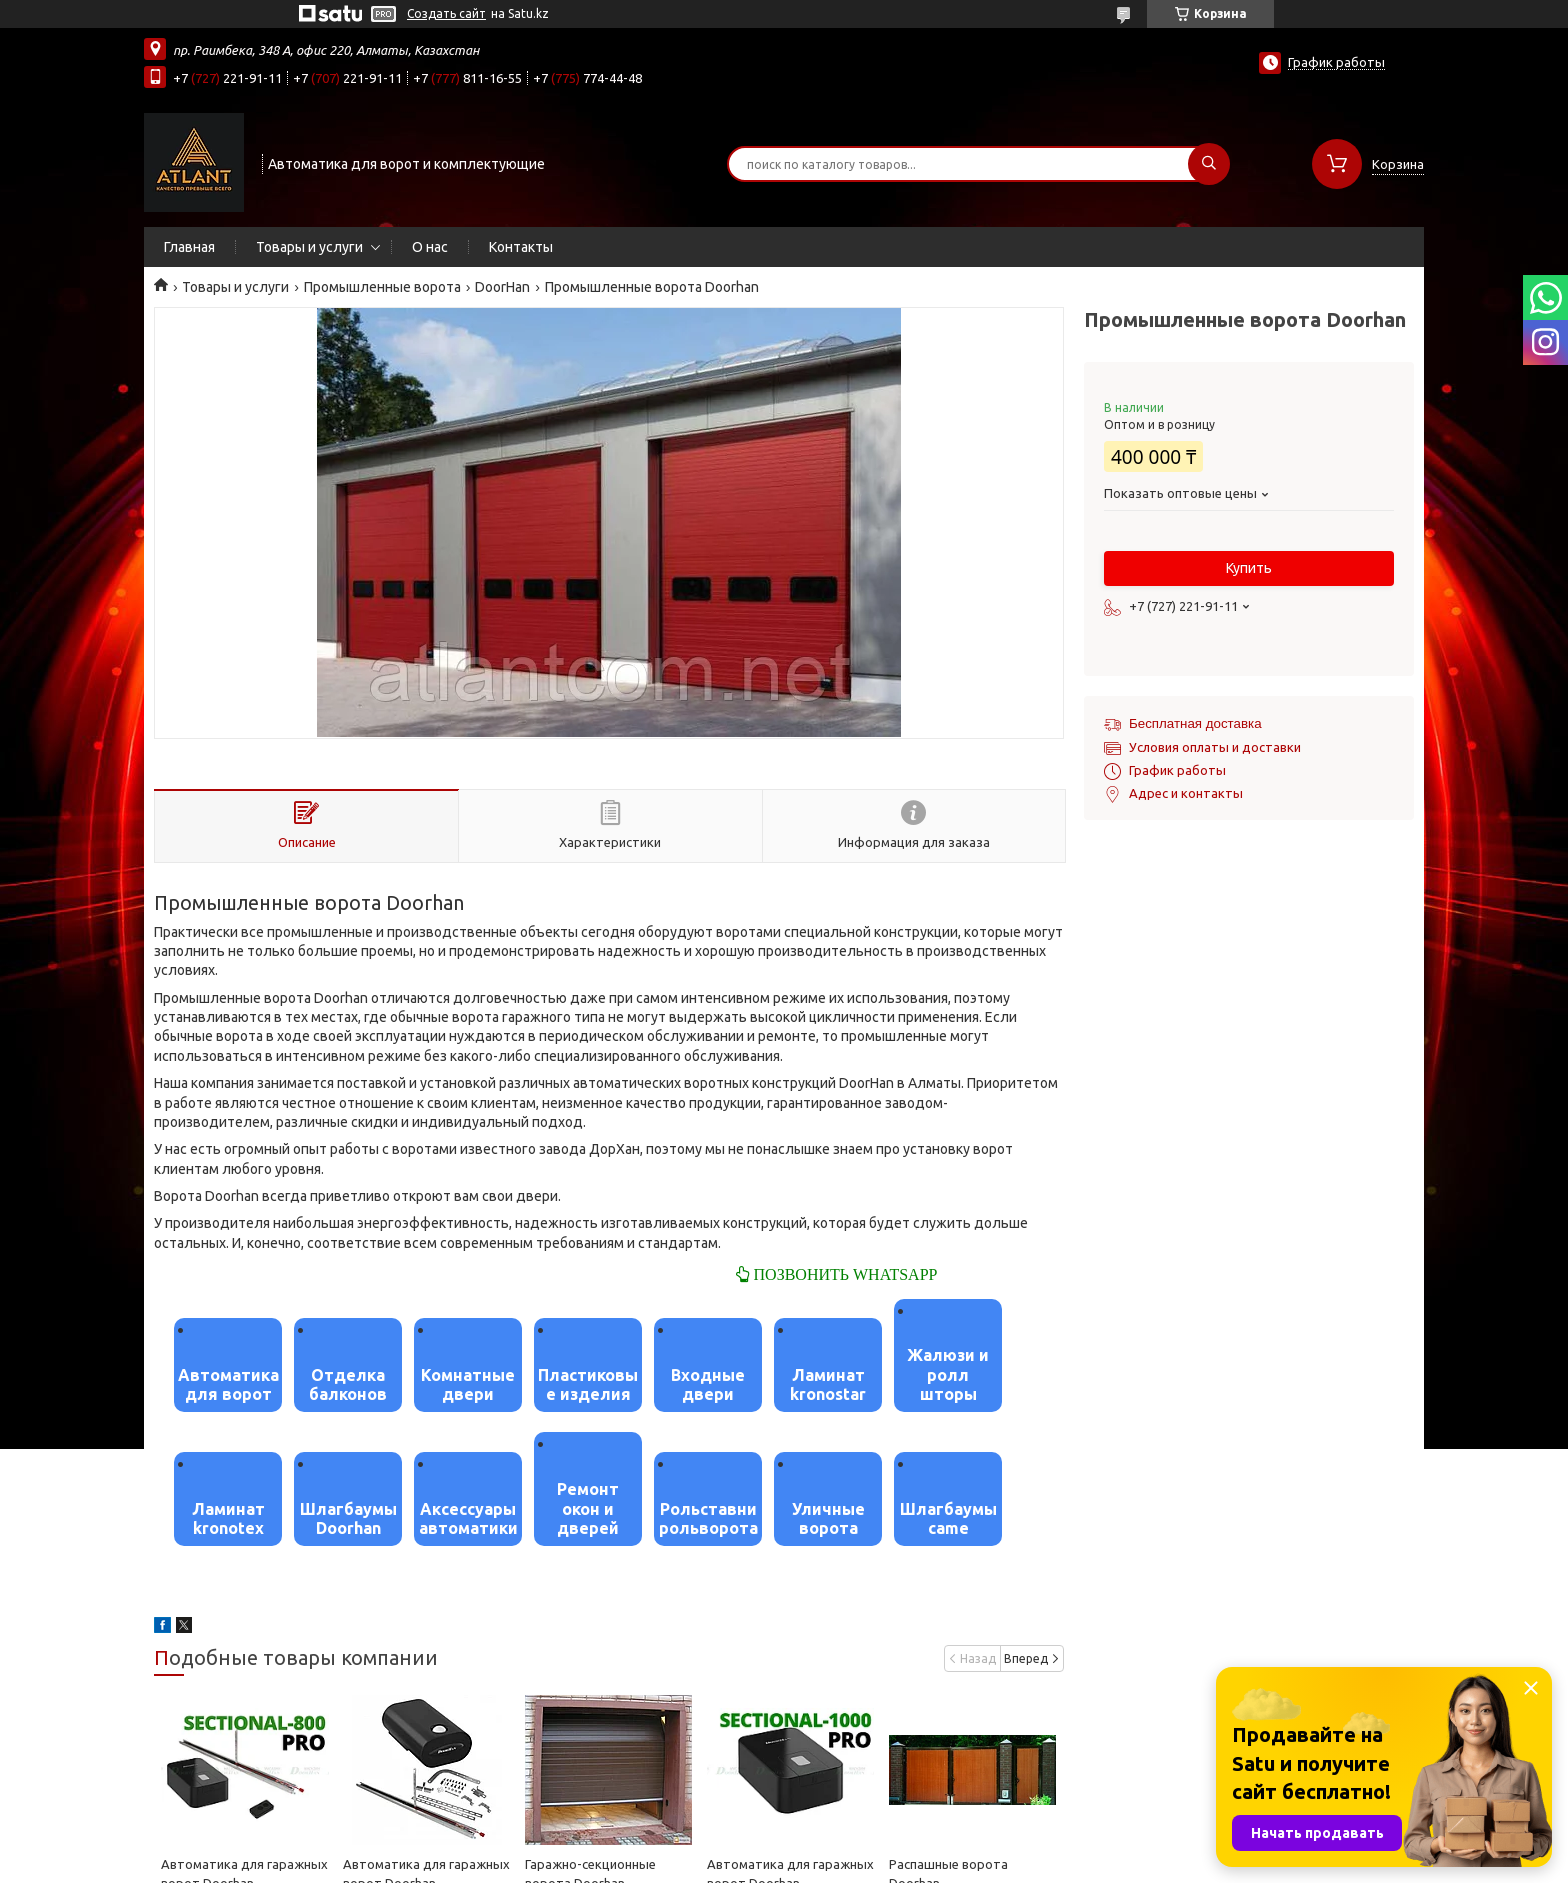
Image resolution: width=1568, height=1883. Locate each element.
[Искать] (1209, 164)
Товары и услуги (309, 247)
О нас (430, 247)
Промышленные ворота (382, 287)
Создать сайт (446, 13)
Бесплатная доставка (1195, 723)
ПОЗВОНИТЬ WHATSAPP (844, 1274)
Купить (1249, 568)
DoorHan (502, 287)
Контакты (521, 247)
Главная (189, 247)
